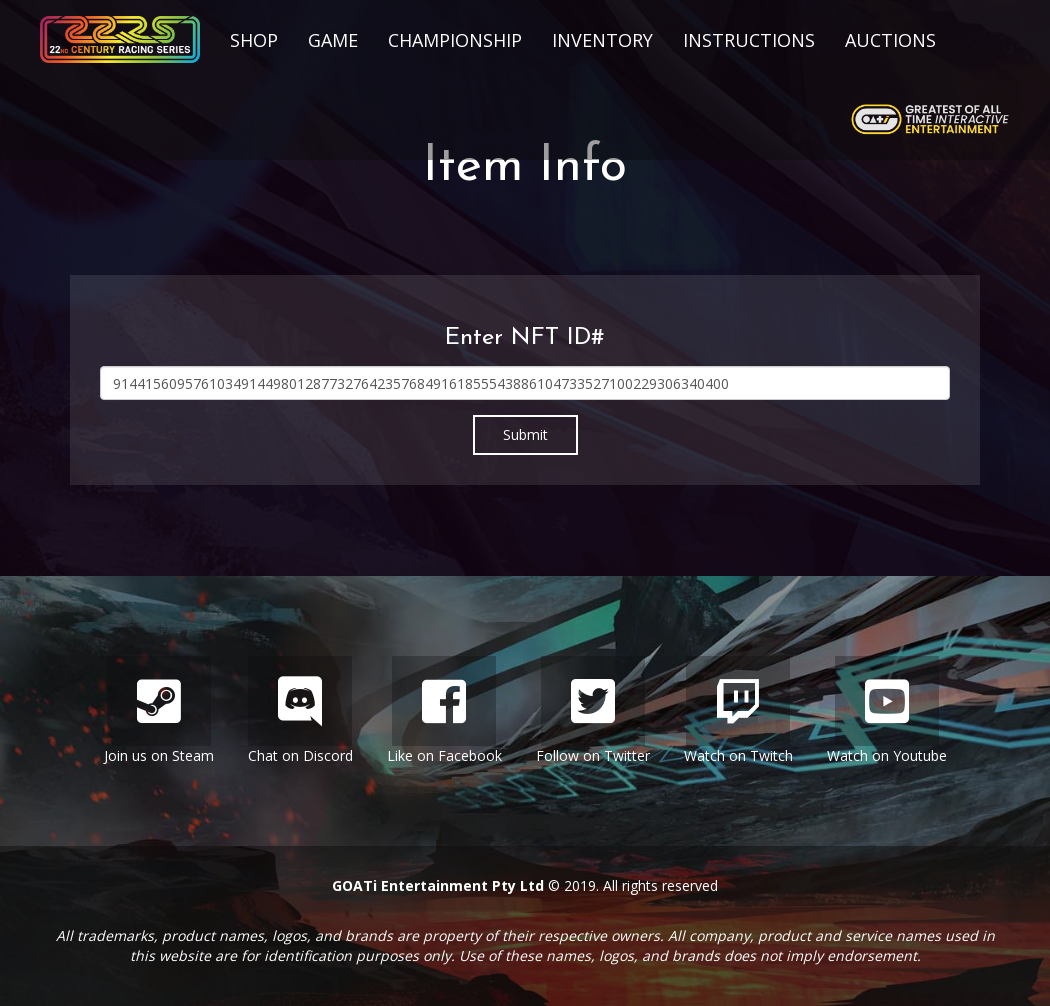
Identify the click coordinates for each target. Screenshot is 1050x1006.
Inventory (602, 40)
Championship (455, 40)
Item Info (525, 167)
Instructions (749, 40)
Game (333, 40)
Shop (254, 40)
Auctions (890, 40)
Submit (525, 434)
